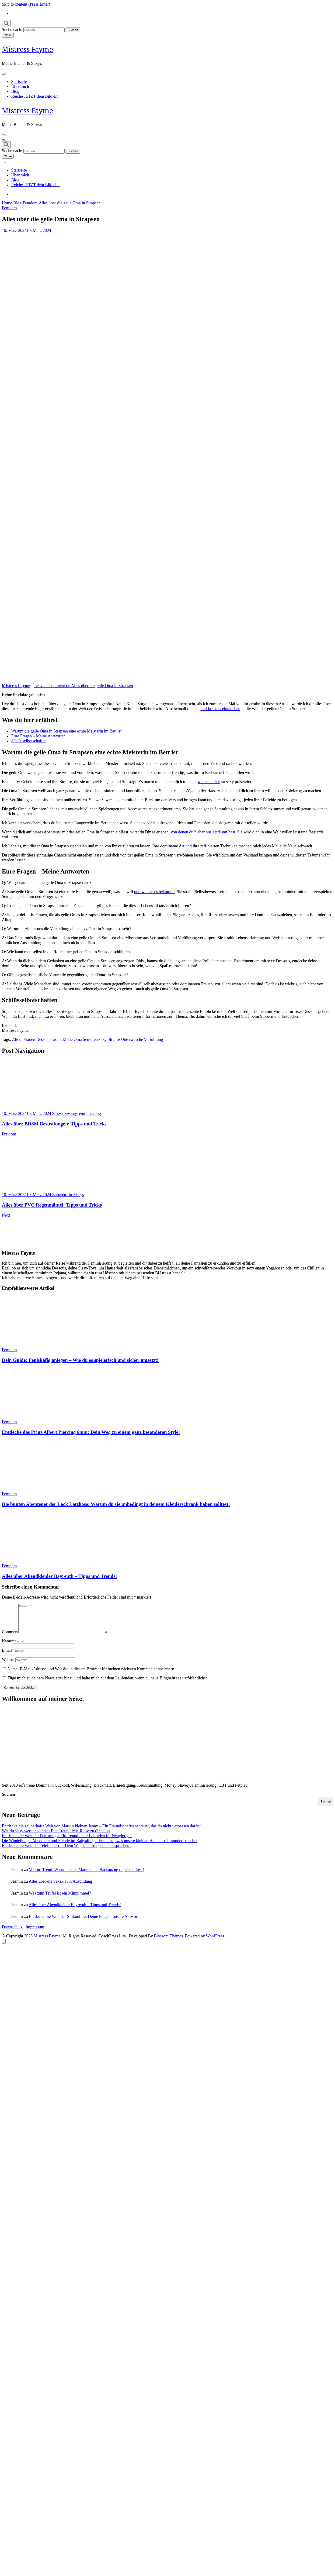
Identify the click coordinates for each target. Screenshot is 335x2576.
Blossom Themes (168, 1941)
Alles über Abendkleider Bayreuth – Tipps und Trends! (59, 1576)
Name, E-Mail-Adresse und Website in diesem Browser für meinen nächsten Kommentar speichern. (91, 1674)
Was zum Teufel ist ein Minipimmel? (60, 1898)
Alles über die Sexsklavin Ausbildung (60, 1887)
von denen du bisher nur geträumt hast (203, 832)
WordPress (215, 1941)
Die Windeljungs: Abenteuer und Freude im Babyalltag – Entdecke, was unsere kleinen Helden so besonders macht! (99, 1846)
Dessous (43, 1039)
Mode (68, 1039)
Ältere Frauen (23, 1039)
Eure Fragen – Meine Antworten (38, 736)
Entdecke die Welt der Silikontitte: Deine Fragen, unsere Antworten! (86, 1922)
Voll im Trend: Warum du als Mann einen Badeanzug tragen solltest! (86, 1875)
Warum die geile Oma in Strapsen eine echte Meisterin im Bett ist (66, 731)
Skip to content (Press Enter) (26, 4)
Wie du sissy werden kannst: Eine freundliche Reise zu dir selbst (56, 1836)
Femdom (9, 208)
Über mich (20, 86)
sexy (103, 1039)
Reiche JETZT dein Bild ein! (35, 96)
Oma (78, 1039)
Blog (15, 91)
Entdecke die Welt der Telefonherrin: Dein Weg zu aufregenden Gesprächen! (66, 1851)
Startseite (19, 81)
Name (8, 1646)
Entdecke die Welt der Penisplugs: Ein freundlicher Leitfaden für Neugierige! (67, 1841)
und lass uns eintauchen (220, 708)
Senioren (90, 1039)
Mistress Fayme (27, 49)
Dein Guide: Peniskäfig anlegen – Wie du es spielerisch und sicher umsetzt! (80, 1360)
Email (8, 1656)
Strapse (114, 1039)
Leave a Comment (83, 685)
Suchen (8, 1800)
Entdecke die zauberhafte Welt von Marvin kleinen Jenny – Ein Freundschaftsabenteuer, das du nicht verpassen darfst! (101, 1831)
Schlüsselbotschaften (28, 741)
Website (8, 1665)
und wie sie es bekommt (154, 891)
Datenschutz (12, 1932)
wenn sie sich (209, 781)
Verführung (153, 1039)
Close (8, 35)
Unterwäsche (132, 1039)
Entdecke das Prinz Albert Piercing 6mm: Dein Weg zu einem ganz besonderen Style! (91, 1432)
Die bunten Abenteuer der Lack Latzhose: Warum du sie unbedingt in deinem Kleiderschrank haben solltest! (116, 1504)
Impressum (35, 1932)
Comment (10, 1637)
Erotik (56, 1039)
